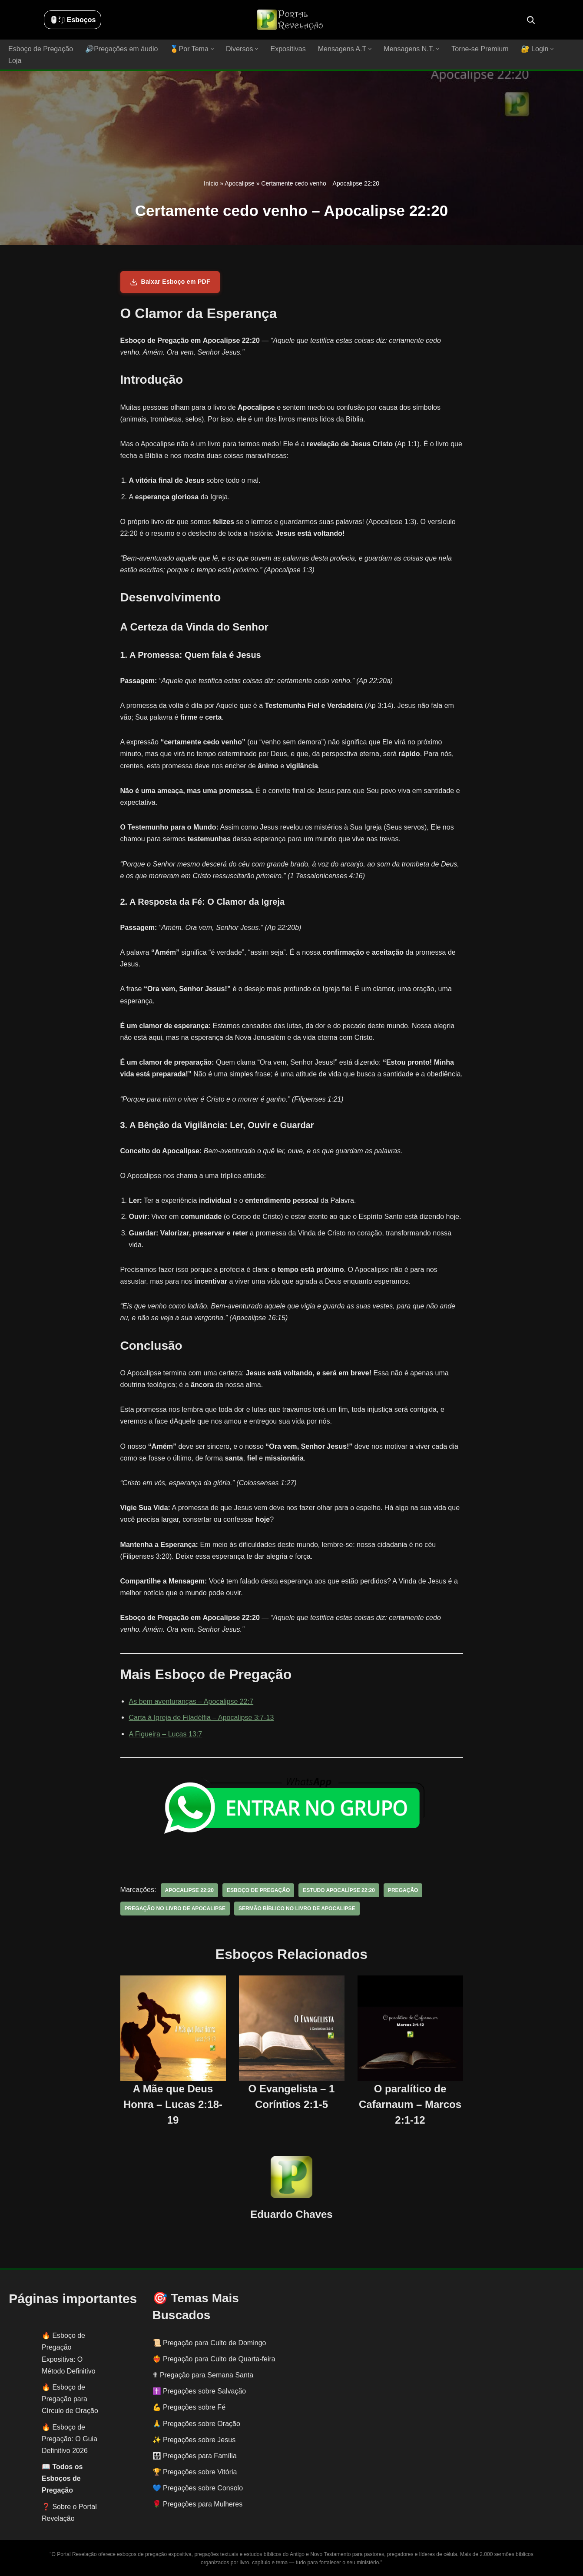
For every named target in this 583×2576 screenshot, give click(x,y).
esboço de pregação (257, 1890)
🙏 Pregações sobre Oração (196, 2423)
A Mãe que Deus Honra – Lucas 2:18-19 (172, 2104)
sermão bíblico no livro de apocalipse (296, 1908)
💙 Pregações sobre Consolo (197, 2488)
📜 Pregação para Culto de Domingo (209, 2342)
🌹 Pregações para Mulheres (197, 2504)
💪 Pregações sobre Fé (189, 2407)
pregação (402, 1890)
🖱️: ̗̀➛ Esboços (73, 19)
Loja (14, 60)
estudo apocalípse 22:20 (338, 1890)
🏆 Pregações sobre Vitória (194, 2472)
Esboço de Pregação (40, 49)
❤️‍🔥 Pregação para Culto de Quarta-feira (213, 2358)
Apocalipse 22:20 (189, 1890)
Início (211, 183)
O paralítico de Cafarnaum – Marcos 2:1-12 (410, 2104)
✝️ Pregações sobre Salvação (199, 2391)
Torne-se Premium (478, 49)
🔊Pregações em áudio (121, 49)
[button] (211, 48)
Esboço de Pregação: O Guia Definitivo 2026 (69, 2438)
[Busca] (531, 20)
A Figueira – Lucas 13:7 (165, 1733)
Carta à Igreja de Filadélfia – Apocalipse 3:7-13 (201, 1717)
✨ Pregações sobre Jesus (194, 2439)
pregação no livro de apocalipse (175, 1908)
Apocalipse (240, 183)
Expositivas (287, 49)
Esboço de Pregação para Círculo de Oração (70, 2398)
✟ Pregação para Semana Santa (203, 2375)
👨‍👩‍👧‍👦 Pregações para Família (194, 2456)
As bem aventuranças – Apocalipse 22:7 (191, 1701)
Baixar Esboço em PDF (170, 282)
